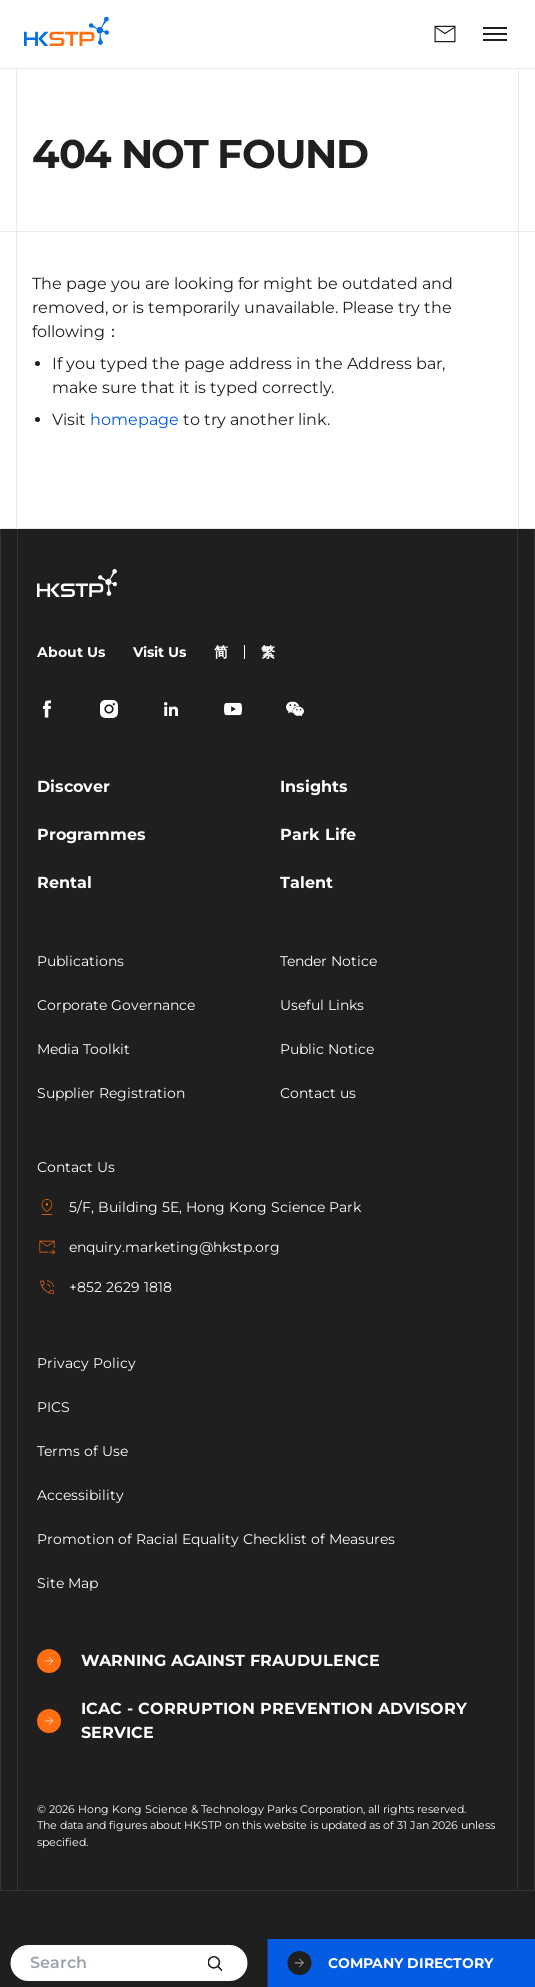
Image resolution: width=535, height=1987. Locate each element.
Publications (80, 961)
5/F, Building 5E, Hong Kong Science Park (199, 1207)
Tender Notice (328, 961)
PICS (53, 1407)
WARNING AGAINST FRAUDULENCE (208, 1661)
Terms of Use (82, 1451)
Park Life (318, 834)
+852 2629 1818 (104, 1287)
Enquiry (445, 34)
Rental (64, 882)
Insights (314, 786)
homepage (134, 419)
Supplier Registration (111, 1093)
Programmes (91, 834)
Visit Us (159, 652)
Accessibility (80, 1495)
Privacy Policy (86, 1363)
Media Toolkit (83, 1049)
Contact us (318, 1093)
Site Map (67, 1583)
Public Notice (327, 1049)
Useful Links (322, 1005)
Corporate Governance (116, 1005)
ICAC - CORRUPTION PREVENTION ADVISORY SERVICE (252, 1720)
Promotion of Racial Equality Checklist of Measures (216, 1539)
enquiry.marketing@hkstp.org (158, 1247)
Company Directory (390, 1963)
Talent (306, 882)
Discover (73, 786)
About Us (71, 652)
